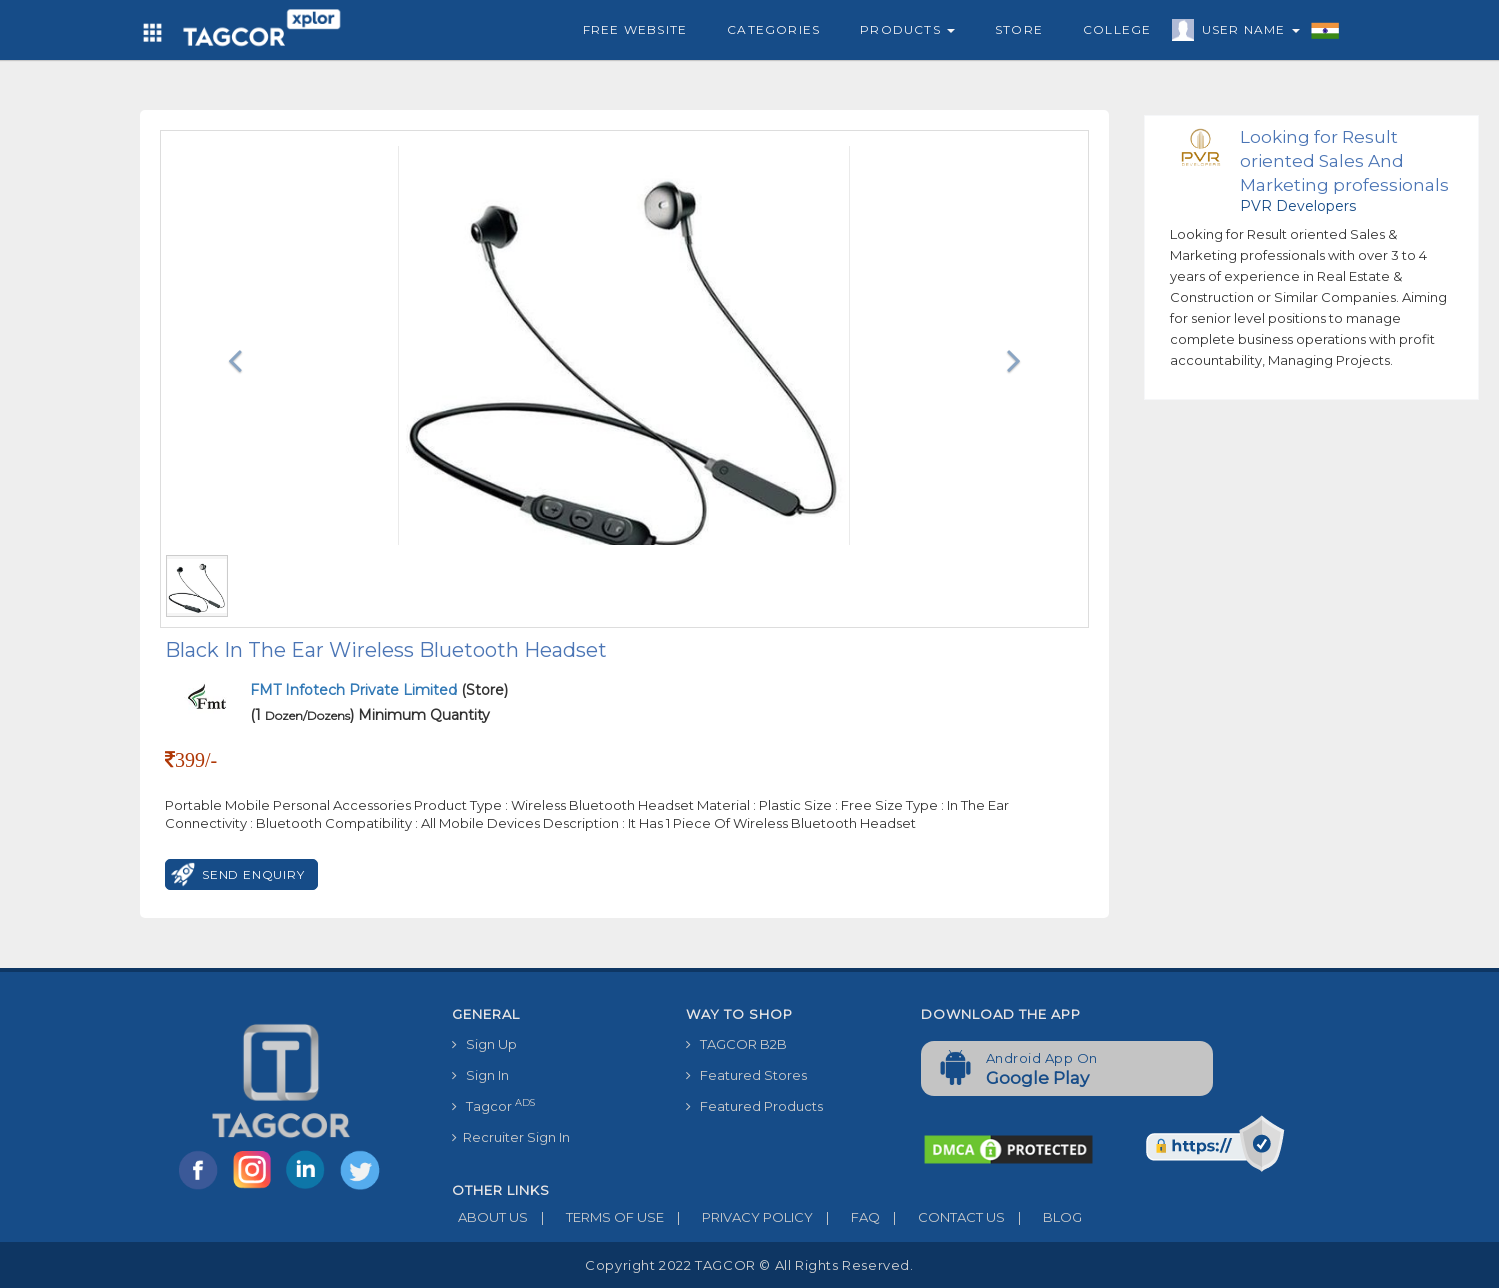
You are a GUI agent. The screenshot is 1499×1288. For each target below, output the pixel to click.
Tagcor (493, 1105)
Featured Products (754, 1106)
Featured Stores (746, 1075)
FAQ (846, 1217)
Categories (773, 29)
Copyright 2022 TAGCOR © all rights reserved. (749, 1265)
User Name (1246, 33)
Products (907, 29)
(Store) (379, 690)
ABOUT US (490, 1217)
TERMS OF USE (596, 1217)
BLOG (1043, 1217)
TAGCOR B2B (736, 1044)
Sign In (480, 1075)
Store (1019, 29)
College (1117, 29)
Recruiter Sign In (511, 1137)
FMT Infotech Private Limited (355, 690)
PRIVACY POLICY (738, 1217)
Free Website (635, 29)
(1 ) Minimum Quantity (370, 715)
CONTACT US (942, 1217)
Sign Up (484, 1044)
